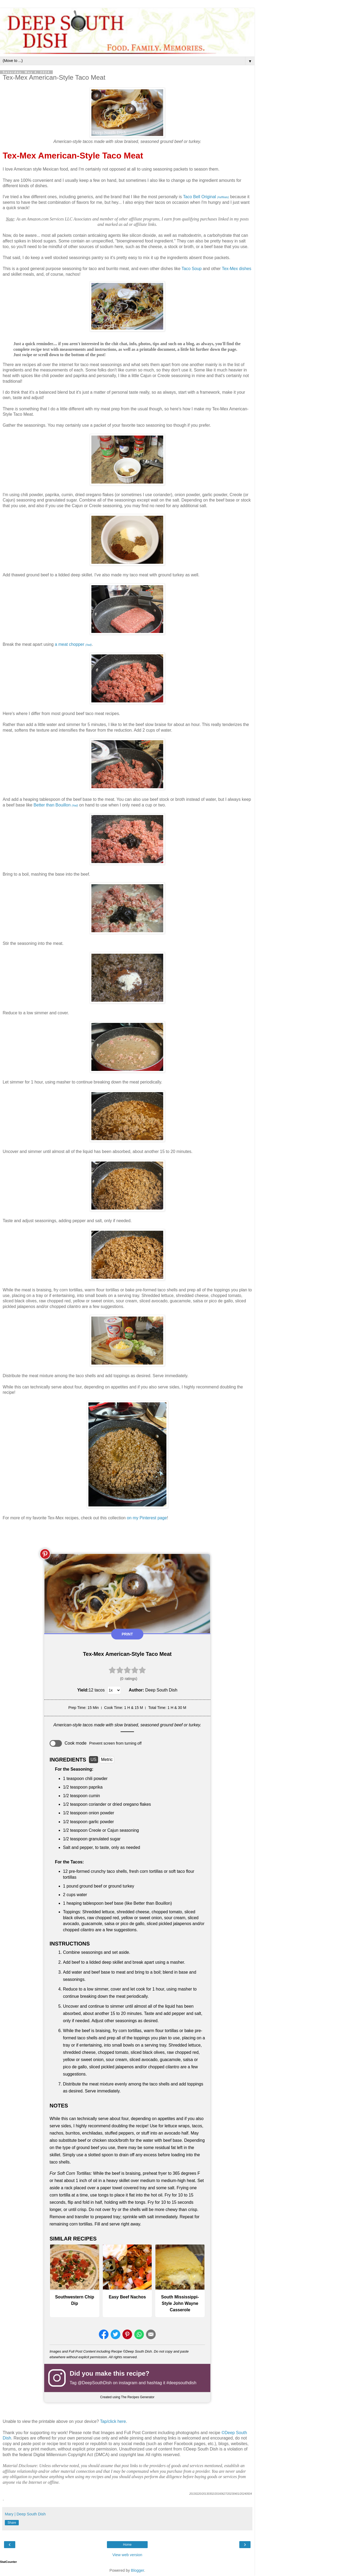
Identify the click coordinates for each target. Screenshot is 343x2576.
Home (127, 2544)
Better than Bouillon (55, 805)
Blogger (137, 2570)
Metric (107, 1759)
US (93, 1759)
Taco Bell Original (206, 196)
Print (127, 1634)
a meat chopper (73, 644)
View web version (127, 2555)
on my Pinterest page (147, 1518)
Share (12, 2523)
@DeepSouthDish (95, 2382)
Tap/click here (113, 2421)
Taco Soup (192, 268)
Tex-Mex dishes (236, 268)
